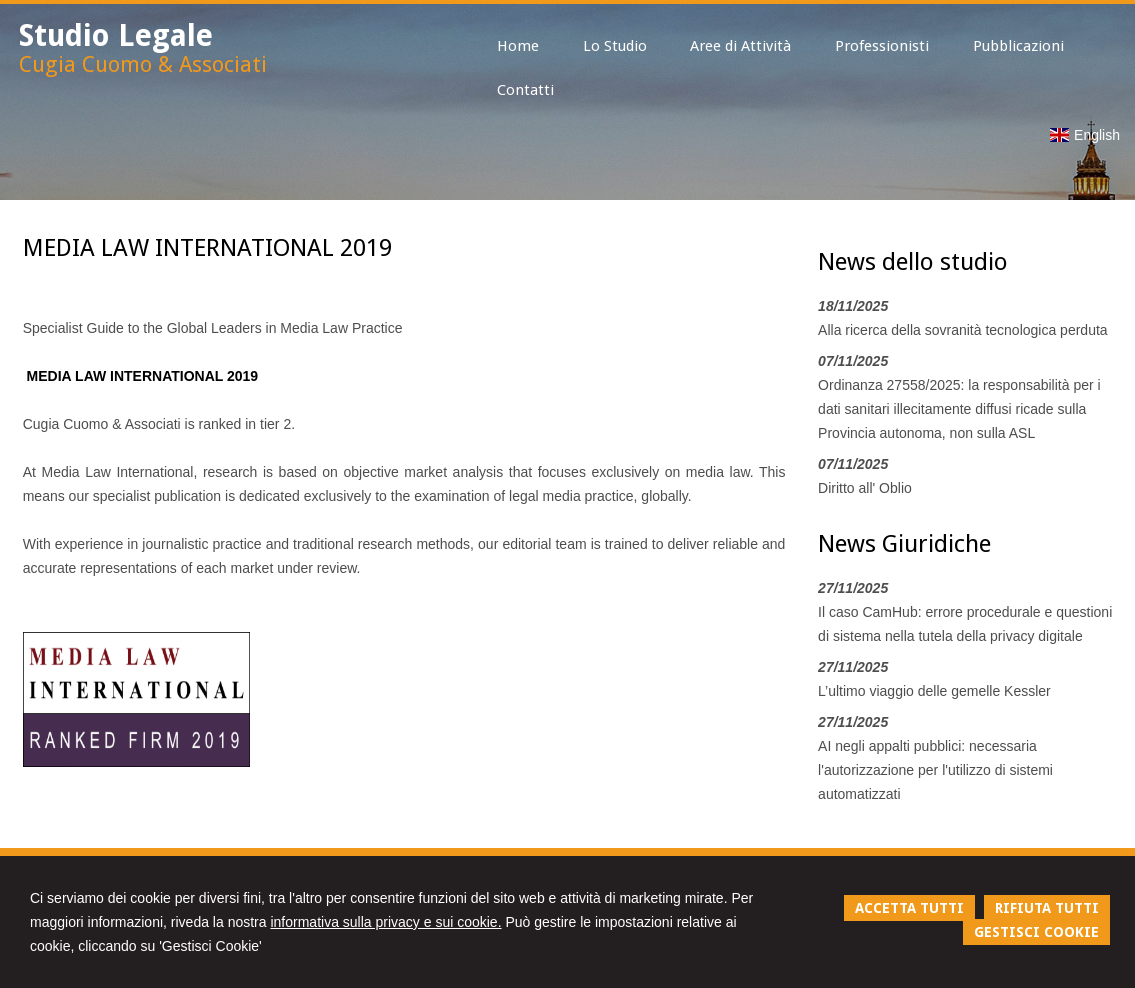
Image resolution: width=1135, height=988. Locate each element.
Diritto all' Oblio (865, 488)
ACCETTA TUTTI (909, 908)
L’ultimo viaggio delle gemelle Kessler (934, 691)
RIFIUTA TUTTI (1047, 908)
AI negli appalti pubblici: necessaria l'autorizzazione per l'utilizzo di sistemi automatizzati (935, 770)
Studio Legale (116, 35)
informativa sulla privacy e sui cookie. (385, 922)
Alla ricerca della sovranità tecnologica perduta (963, 330)
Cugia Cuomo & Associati (143, 64)
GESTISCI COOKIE (1036, 932)
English (1085, 135)
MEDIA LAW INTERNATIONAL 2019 (143, 376)
